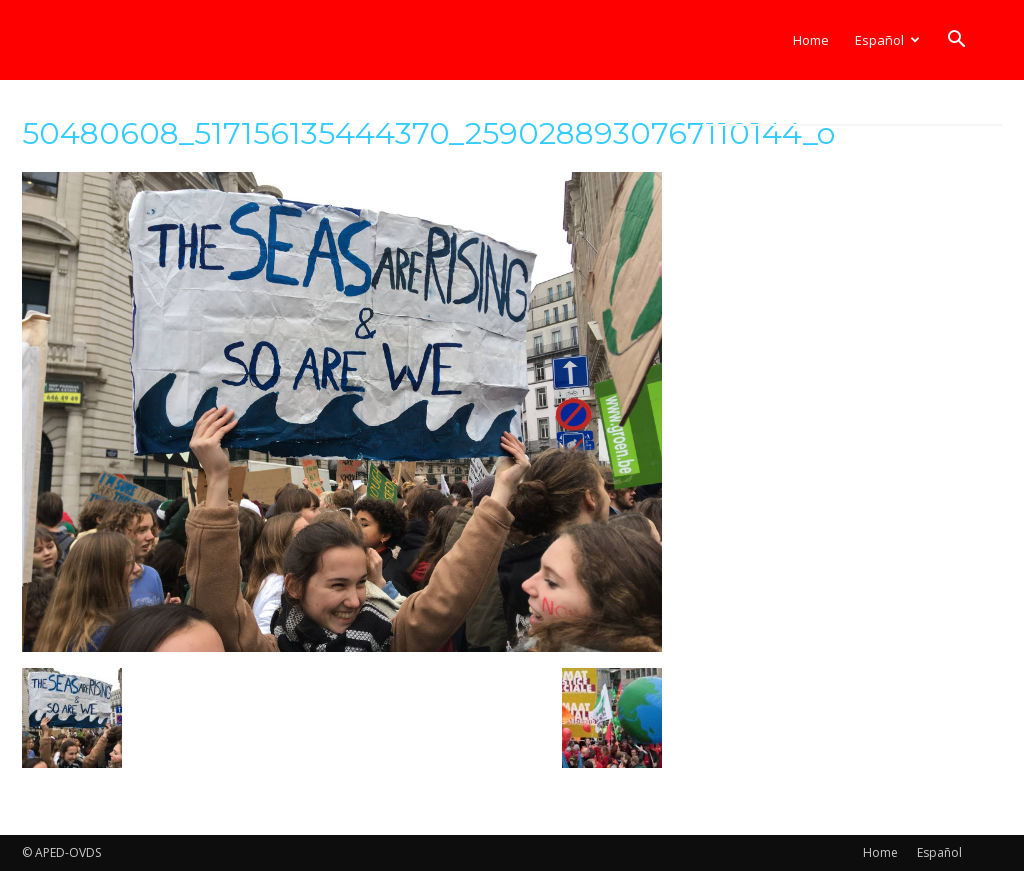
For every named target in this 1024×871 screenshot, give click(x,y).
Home (811, 40)
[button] (956, 41)
